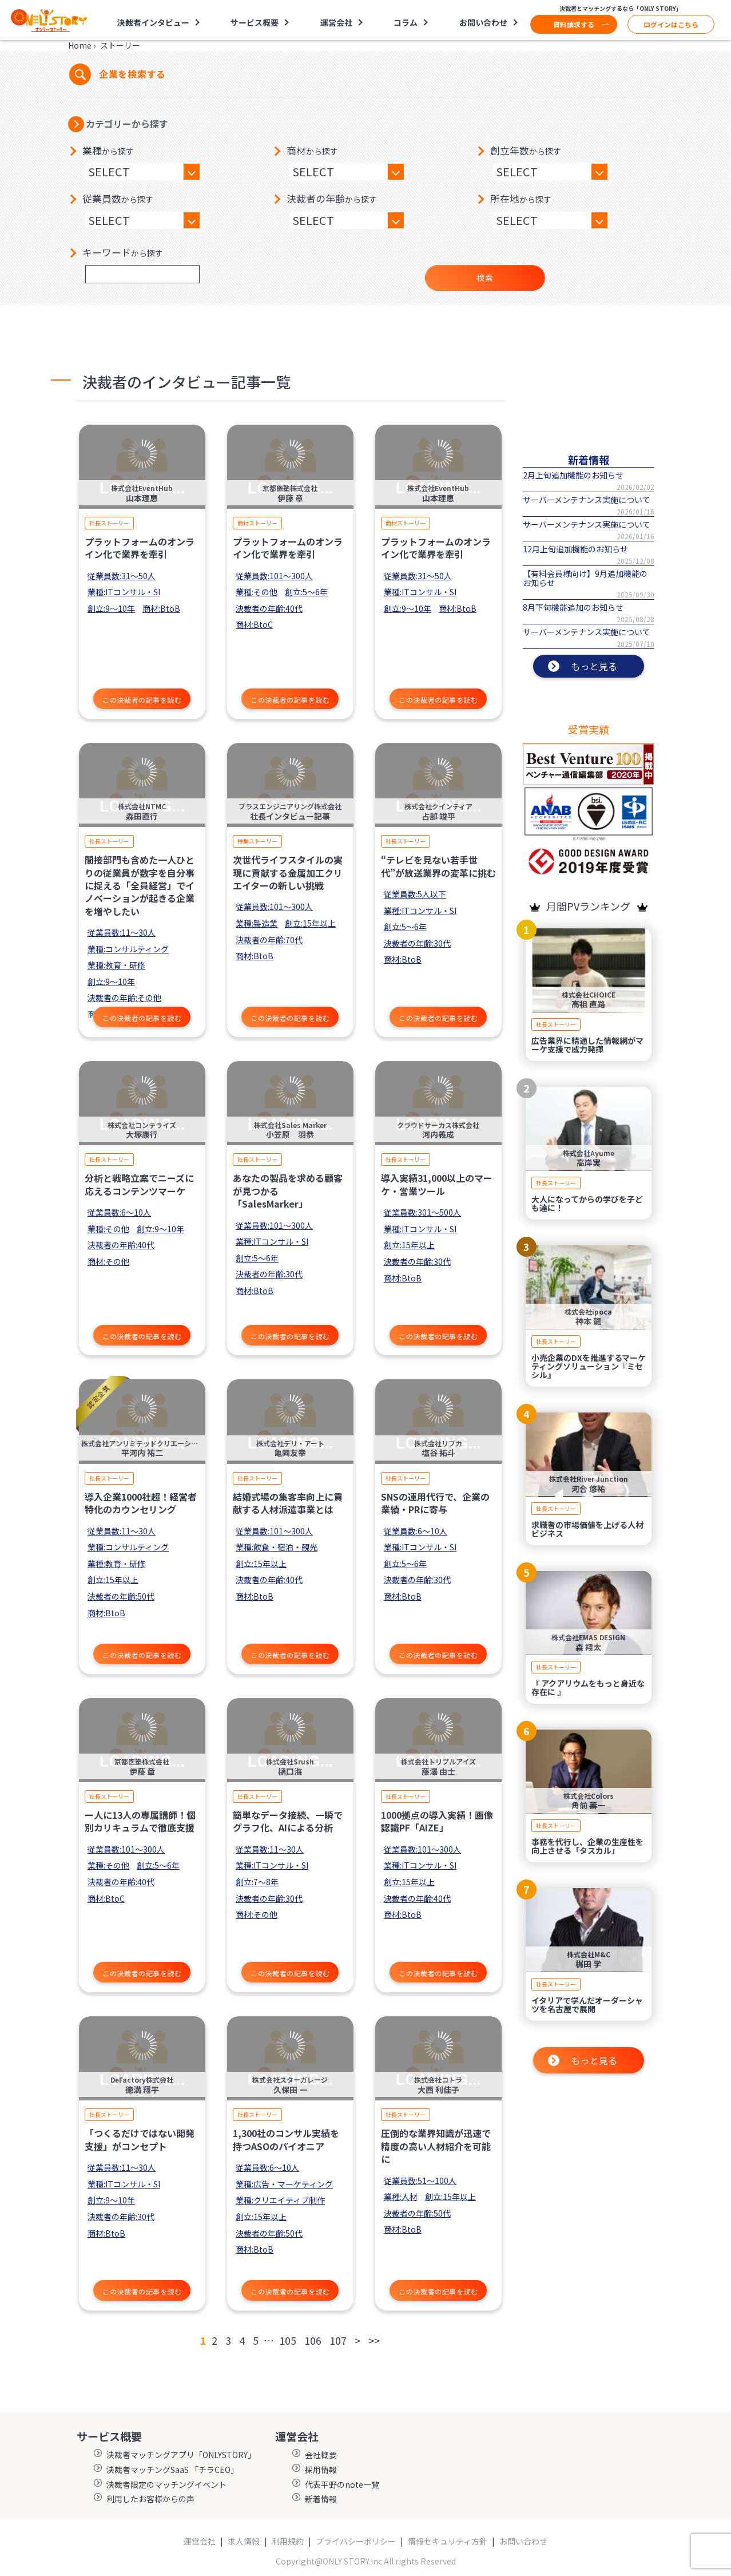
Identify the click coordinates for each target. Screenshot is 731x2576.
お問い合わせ (483, 22)
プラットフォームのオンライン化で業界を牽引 (139, 548)
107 (338, 2340)
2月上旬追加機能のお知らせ (573, 475)
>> (374, 2340)
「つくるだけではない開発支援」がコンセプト (139, 2139)
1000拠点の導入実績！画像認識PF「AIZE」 (437, 1821)
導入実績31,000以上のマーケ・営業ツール (436, 1184)
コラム (406, 22)
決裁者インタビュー (153, 22)
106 (312, 2340)
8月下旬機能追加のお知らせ (573, 607)
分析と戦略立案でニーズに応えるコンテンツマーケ (139, 1184)
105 (287, 2340)
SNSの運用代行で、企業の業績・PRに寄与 (435, 1503)
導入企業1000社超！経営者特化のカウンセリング (141, 1503)
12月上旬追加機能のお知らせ (575, 549)
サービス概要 (255, 22)
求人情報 (244, 2541)
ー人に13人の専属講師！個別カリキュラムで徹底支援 (140, 1821)
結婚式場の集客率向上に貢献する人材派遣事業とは (288, 1503)
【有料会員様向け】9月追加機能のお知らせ (585, 578)
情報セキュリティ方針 (447, 2541)
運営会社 (336, 22)
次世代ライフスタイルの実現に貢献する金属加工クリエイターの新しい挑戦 (288, 872)
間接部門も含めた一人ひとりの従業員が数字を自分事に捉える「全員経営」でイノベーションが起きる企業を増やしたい (139, 885)
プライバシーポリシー (356, 2541)
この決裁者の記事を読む (142, 700)
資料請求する (573, 24)
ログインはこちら (670, 24)
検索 (484, 277)
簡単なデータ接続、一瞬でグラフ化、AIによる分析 (288, 1821)
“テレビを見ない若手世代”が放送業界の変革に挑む (438, 866)
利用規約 (288, 2541)
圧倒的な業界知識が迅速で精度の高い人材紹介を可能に (436, 2146)
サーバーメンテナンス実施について (586, 499)
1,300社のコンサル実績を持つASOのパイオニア (286, 2139)
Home (80, 45)
